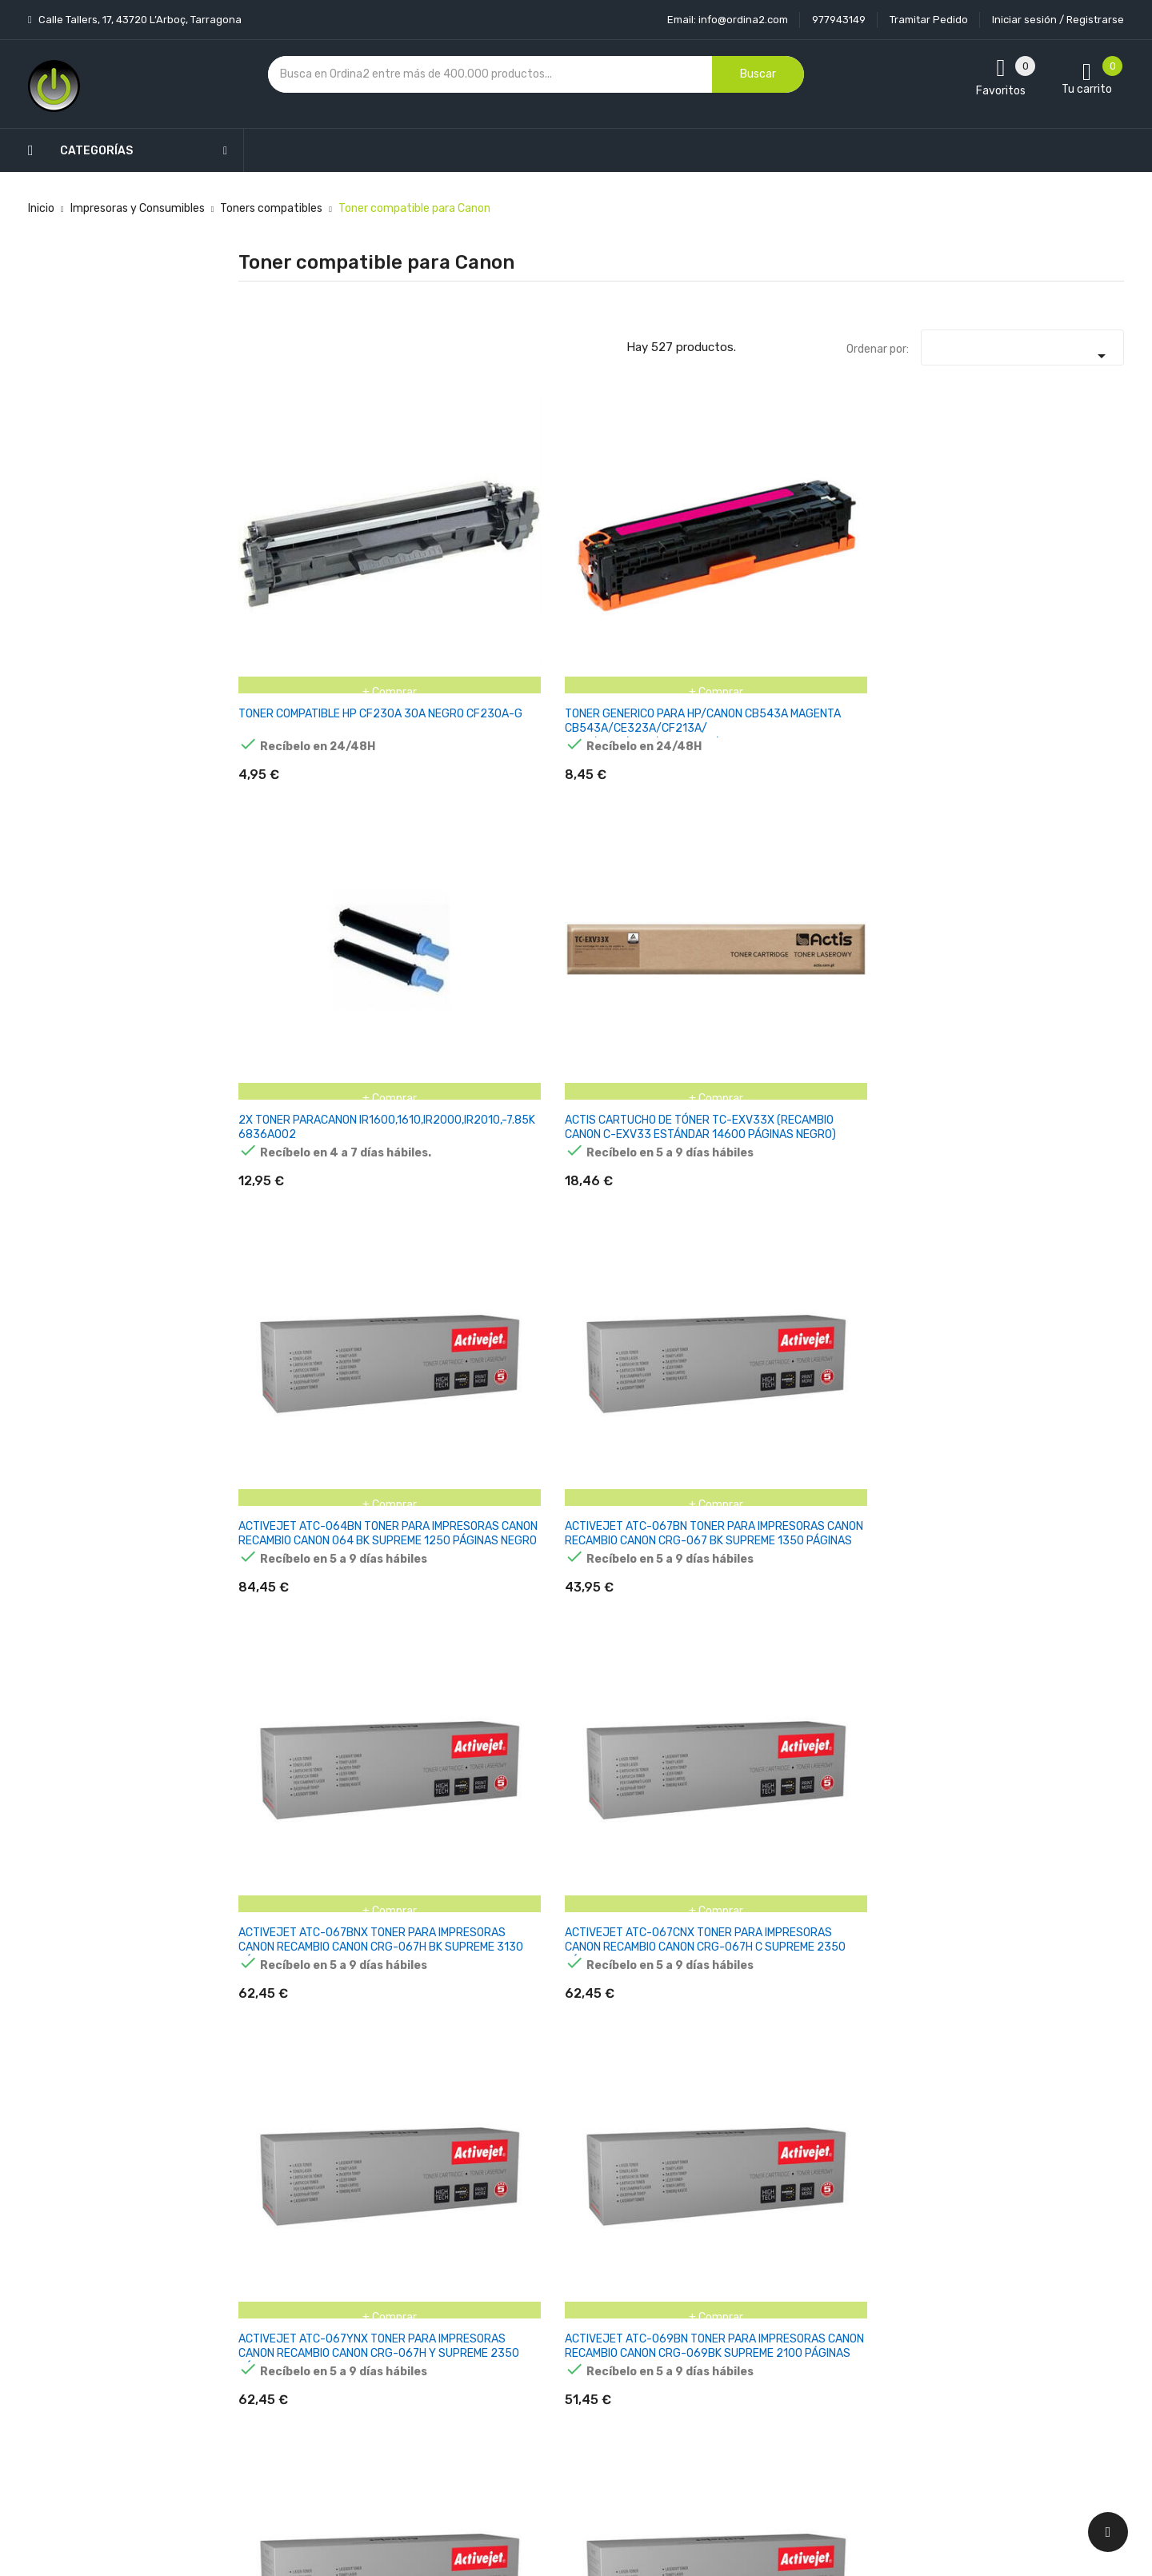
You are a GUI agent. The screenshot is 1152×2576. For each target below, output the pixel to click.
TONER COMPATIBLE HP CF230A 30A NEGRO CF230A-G (297, 554)
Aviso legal (540, 2295)
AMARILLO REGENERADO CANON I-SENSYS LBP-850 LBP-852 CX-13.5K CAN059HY (300, 2077)
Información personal (717, 2267)
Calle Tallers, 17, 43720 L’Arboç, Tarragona (139, 20)
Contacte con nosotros (573, 2379)
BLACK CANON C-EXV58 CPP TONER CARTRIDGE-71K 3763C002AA (757, 2070)
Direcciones (692, 2407)
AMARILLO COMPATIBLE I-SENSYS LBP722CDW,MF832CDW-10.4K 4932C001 (455, 1824)
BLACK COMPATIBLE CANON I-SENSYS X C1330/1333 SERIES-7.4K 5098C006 (900, 2077)
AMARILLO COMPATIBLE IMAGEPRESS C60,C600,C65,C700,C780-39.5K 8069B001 (916, 1572)
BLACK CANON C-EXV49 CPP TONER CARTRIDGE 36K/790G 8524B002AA (602, 2077)
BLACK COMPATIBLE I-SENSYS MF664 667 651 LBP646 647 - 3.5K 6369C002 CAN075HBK (1059, 2077)
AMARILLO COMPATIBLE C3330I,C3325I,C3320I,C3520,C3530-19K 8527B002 (339, 1565)
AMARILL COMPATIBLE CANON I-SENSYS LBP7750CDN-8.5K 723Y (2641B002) (899, 1319)
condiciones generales (995, 2323)
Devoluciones (547, 2351)
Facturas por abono (712, 2379)
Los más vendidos (409, 2295)
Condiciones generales (570, 2323)
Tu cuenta (694, 2235)
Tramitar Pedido (929, 20)
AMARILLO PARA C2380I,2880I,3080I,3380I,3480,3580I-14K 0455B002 (949, 1817)
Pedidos (682, 2351)
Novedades (393, 2267)
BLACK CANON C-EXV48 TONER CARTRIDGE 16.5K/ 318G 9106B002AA (451, 2077)
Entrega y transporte (567, 2267)
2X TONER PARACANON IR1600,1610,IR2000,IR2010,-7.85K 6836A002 (630, 554)
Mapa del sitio (547, 2407)
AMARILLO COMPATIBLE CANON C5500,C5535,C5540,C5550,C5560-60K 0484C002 (639, 1572)
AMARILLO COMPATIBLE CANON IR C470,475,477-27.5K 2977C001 (752, 1572)
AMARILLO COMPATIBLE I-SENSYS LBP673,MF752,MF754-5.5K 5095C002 (302, 1824)
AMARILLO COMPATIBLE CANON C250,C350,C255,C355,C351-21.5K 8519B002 (468, 1572)
